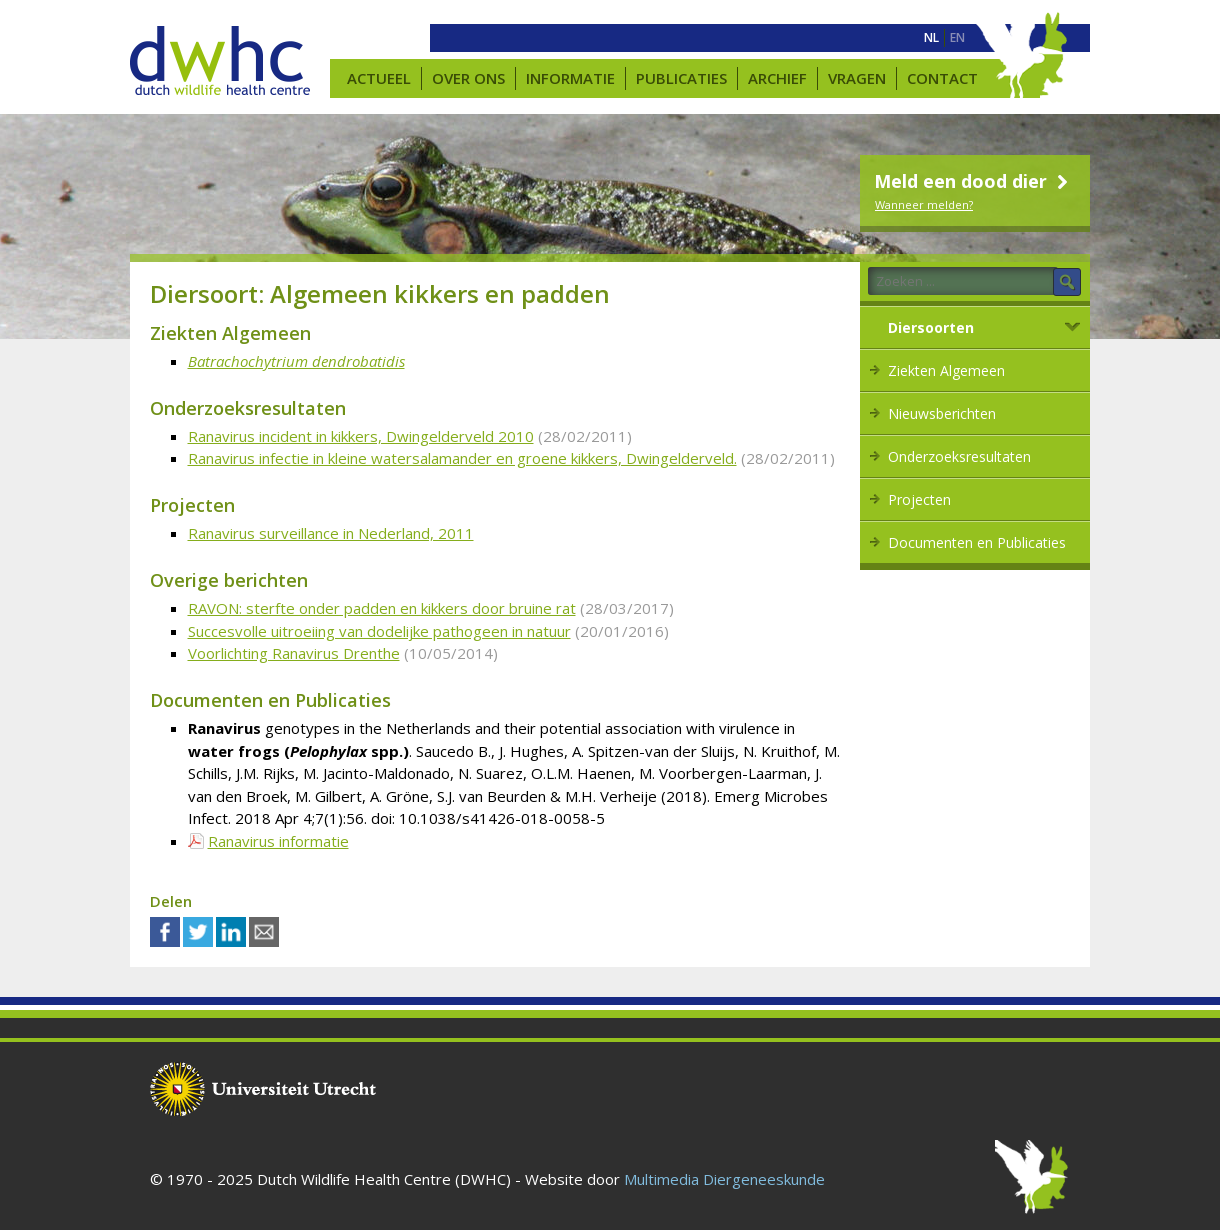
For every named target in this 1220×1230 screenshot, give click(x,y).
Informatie (570, 78)
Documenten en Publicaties (977, 542)
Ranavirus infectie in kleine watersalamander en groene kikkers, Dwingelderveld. (462, 458)
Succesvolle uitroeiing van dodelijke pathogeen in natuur (379, 631)
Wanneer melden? (924, 204)
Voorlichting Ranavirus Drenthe (294, 653)
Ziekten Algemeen (946, 370)
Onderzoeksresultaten (959, 456)
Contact (942, 78)
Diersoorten (931, 327)
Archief (777, 78)
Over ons (468, 78)
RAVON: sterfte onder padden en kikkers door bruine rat (382, 608)
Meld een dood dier (973, 181)
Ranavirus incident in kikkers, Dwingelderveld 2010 (361, 436)
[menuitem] (931, 38)
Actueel (379, 78)
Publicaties (681, 78)
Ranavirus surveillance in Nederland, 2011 (331, 533)
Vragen (857, 78)
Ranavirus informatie (278, 841)
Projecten (919, 499)
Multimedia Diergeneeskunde (724, 1179)
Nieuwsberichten (942, 413)
